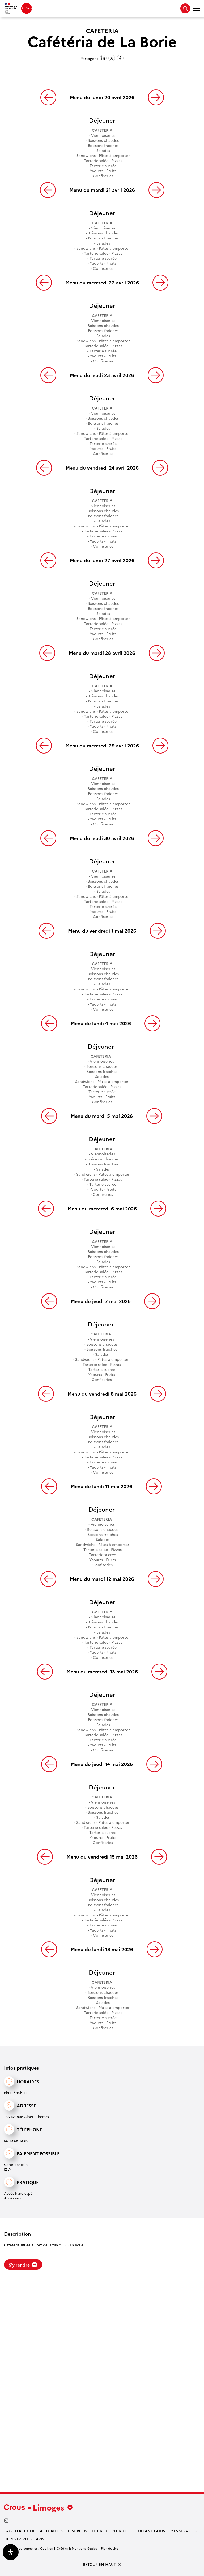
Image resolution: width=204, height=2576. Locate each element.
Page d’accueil (19, 2530)
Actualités (51, 2530)
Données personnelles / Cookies (28, 2548)
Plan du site (109, 2548)
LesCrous (77, 2530)
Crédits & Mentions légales (77, 2548)
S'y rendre (23, 2265)
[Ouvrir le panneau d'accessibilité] (11, 2552)
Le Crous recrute (110, 2530)
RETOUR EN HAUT (99, 2564)
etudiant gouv (149, 2530)
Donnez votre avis (24, 2538)
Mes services (184, 2530)
